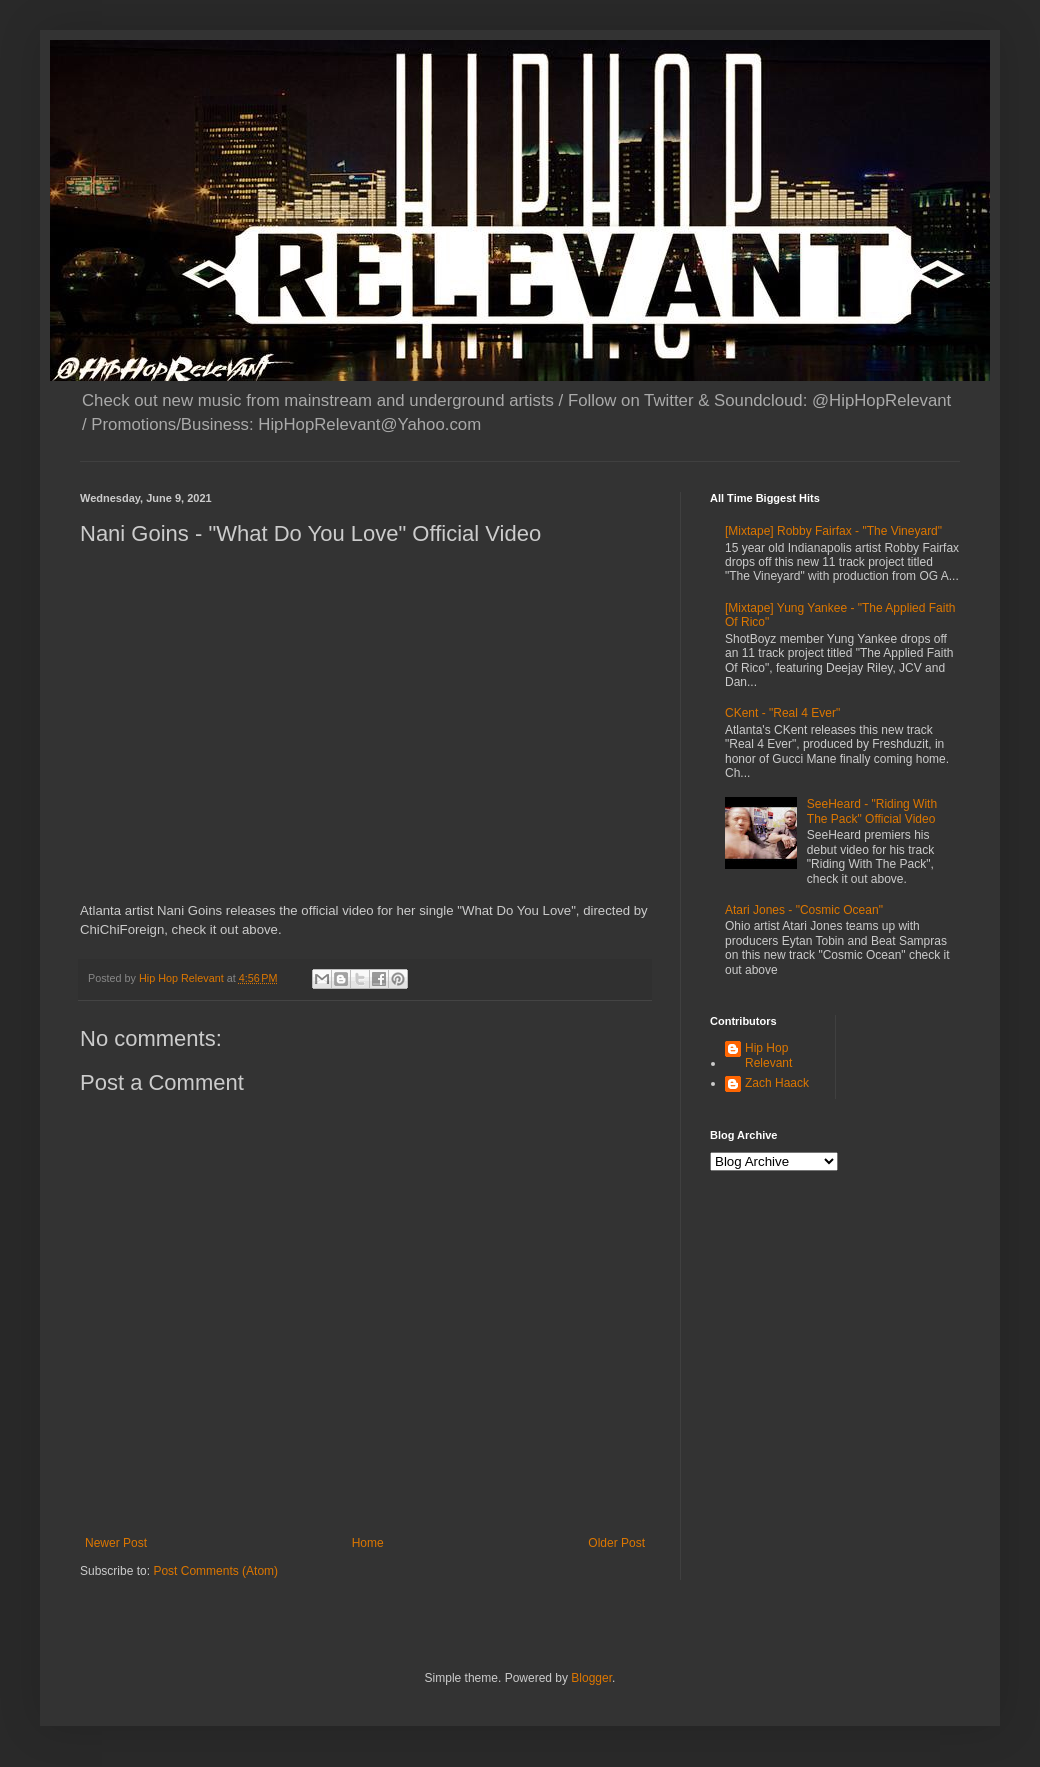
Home (368, 1543)
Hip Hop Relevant (768, 1055)
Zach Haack (777, 1083)
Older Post (616, 1543)
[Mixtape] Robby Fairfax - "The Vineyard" (833, 531)
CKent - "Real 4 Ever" (782, 713)
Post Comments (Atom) (215, 1571)
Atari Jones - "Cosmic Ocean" (804, 910)
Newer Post (116, 1543)
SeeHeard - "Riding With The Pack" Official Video (872, 811)
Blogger (591, 1678)
